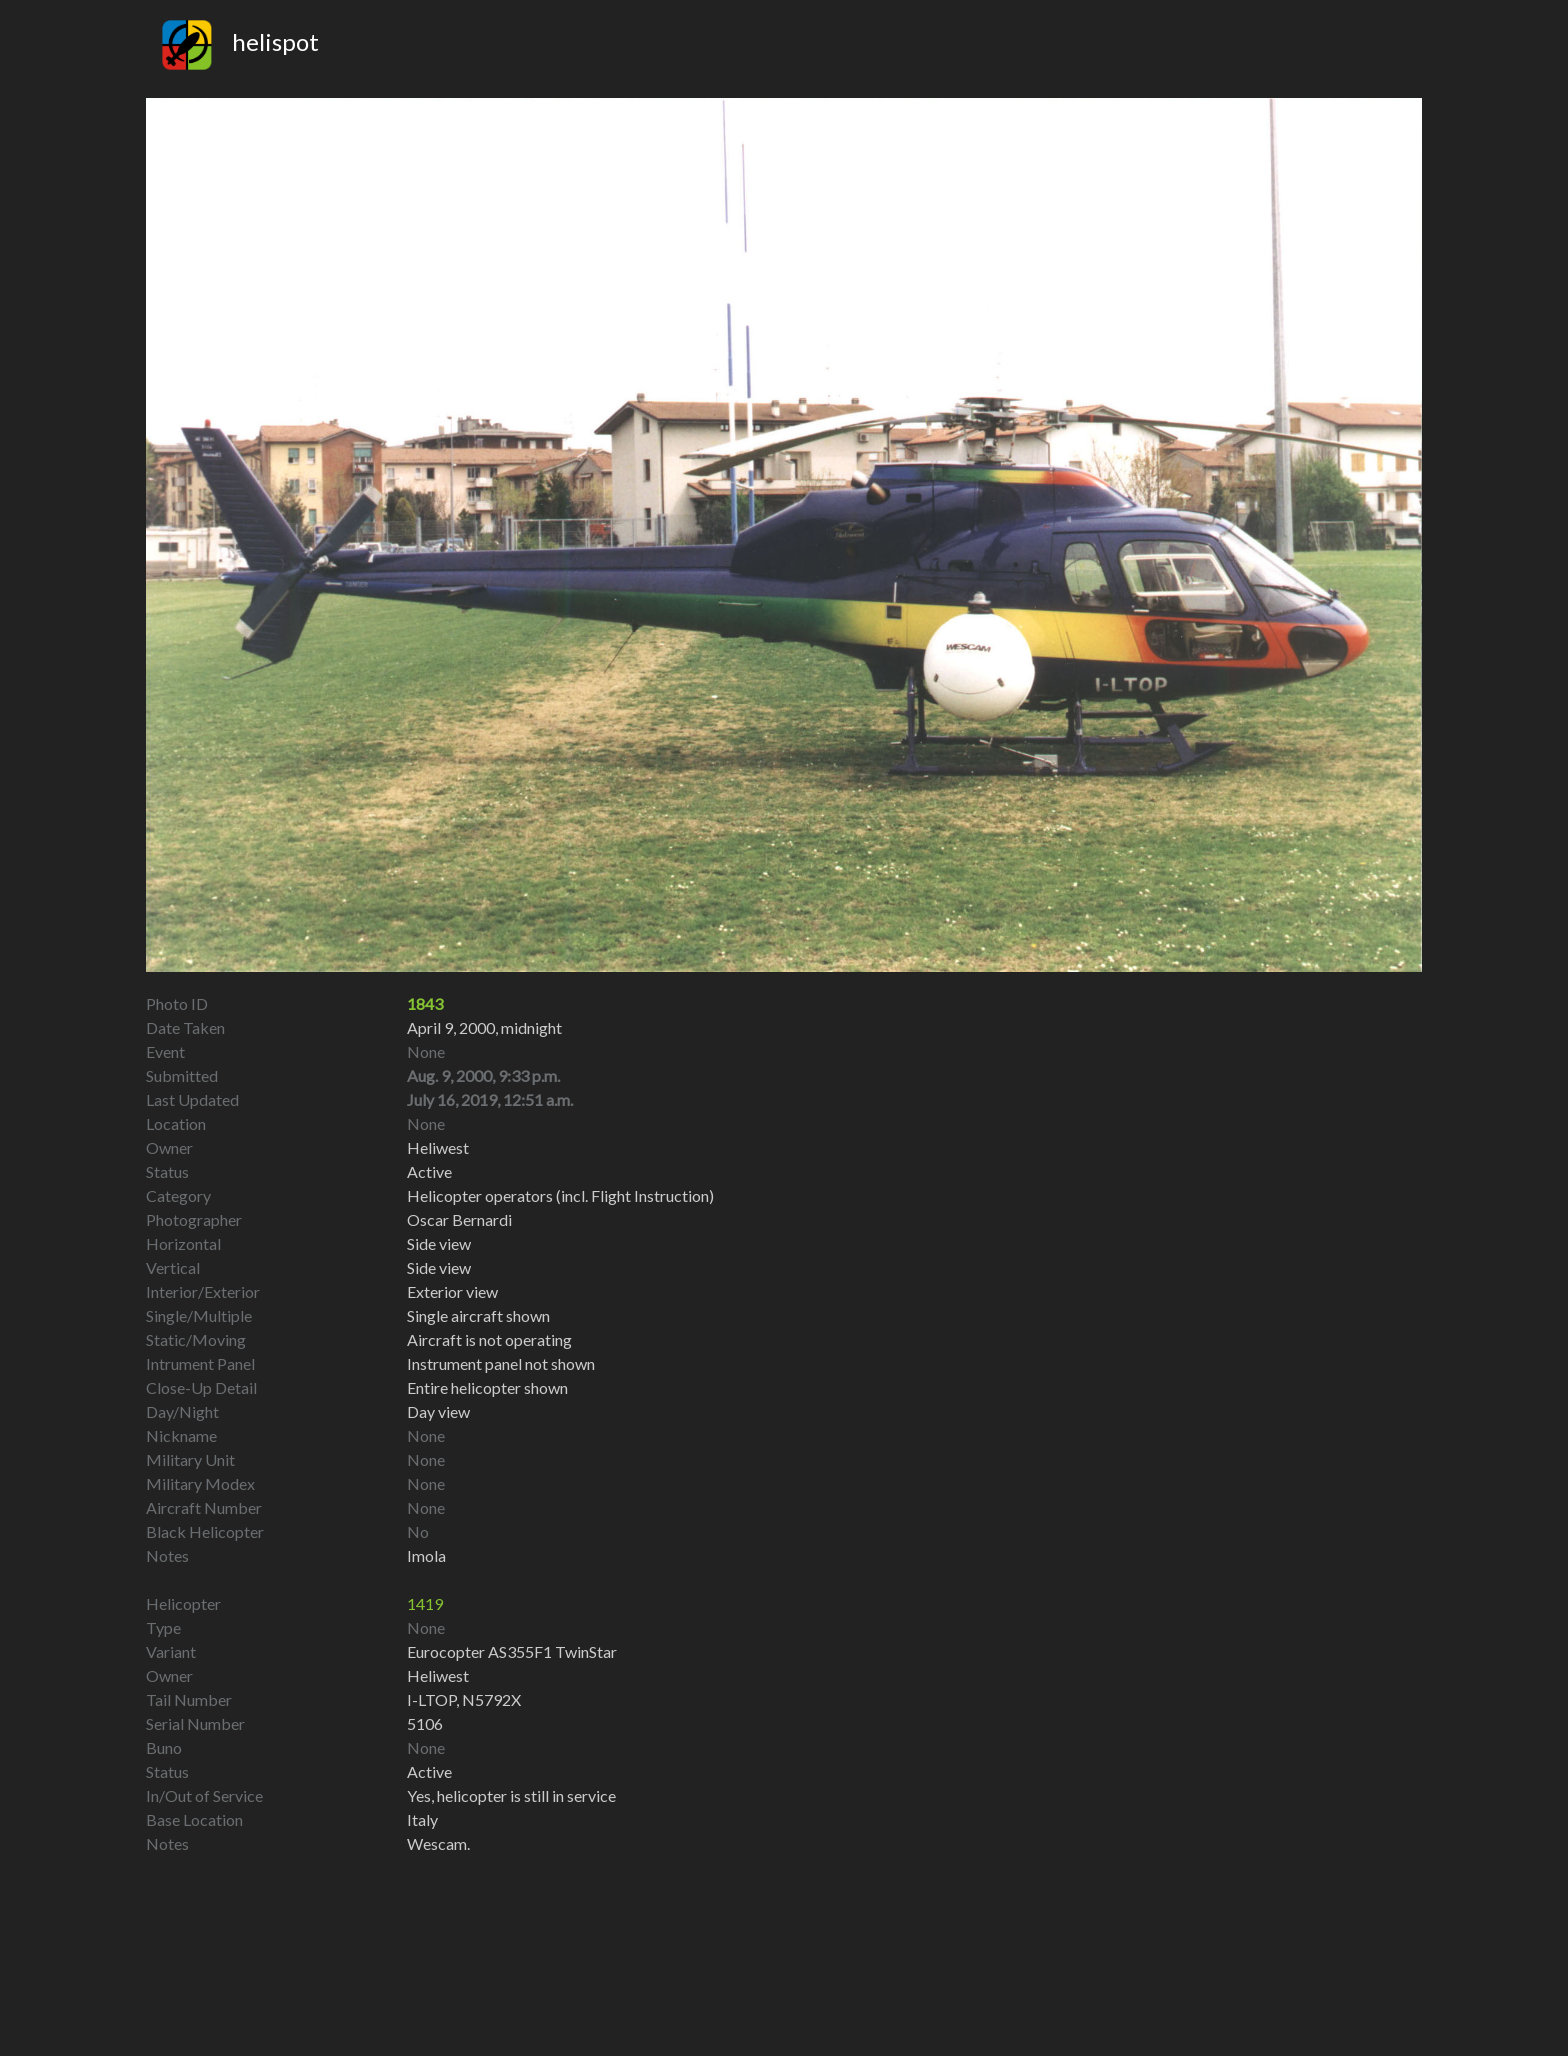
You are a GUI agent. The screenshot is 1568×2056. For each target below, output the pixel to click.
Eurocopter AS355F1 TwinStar (512, 1651)
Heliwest (438, 1675)
